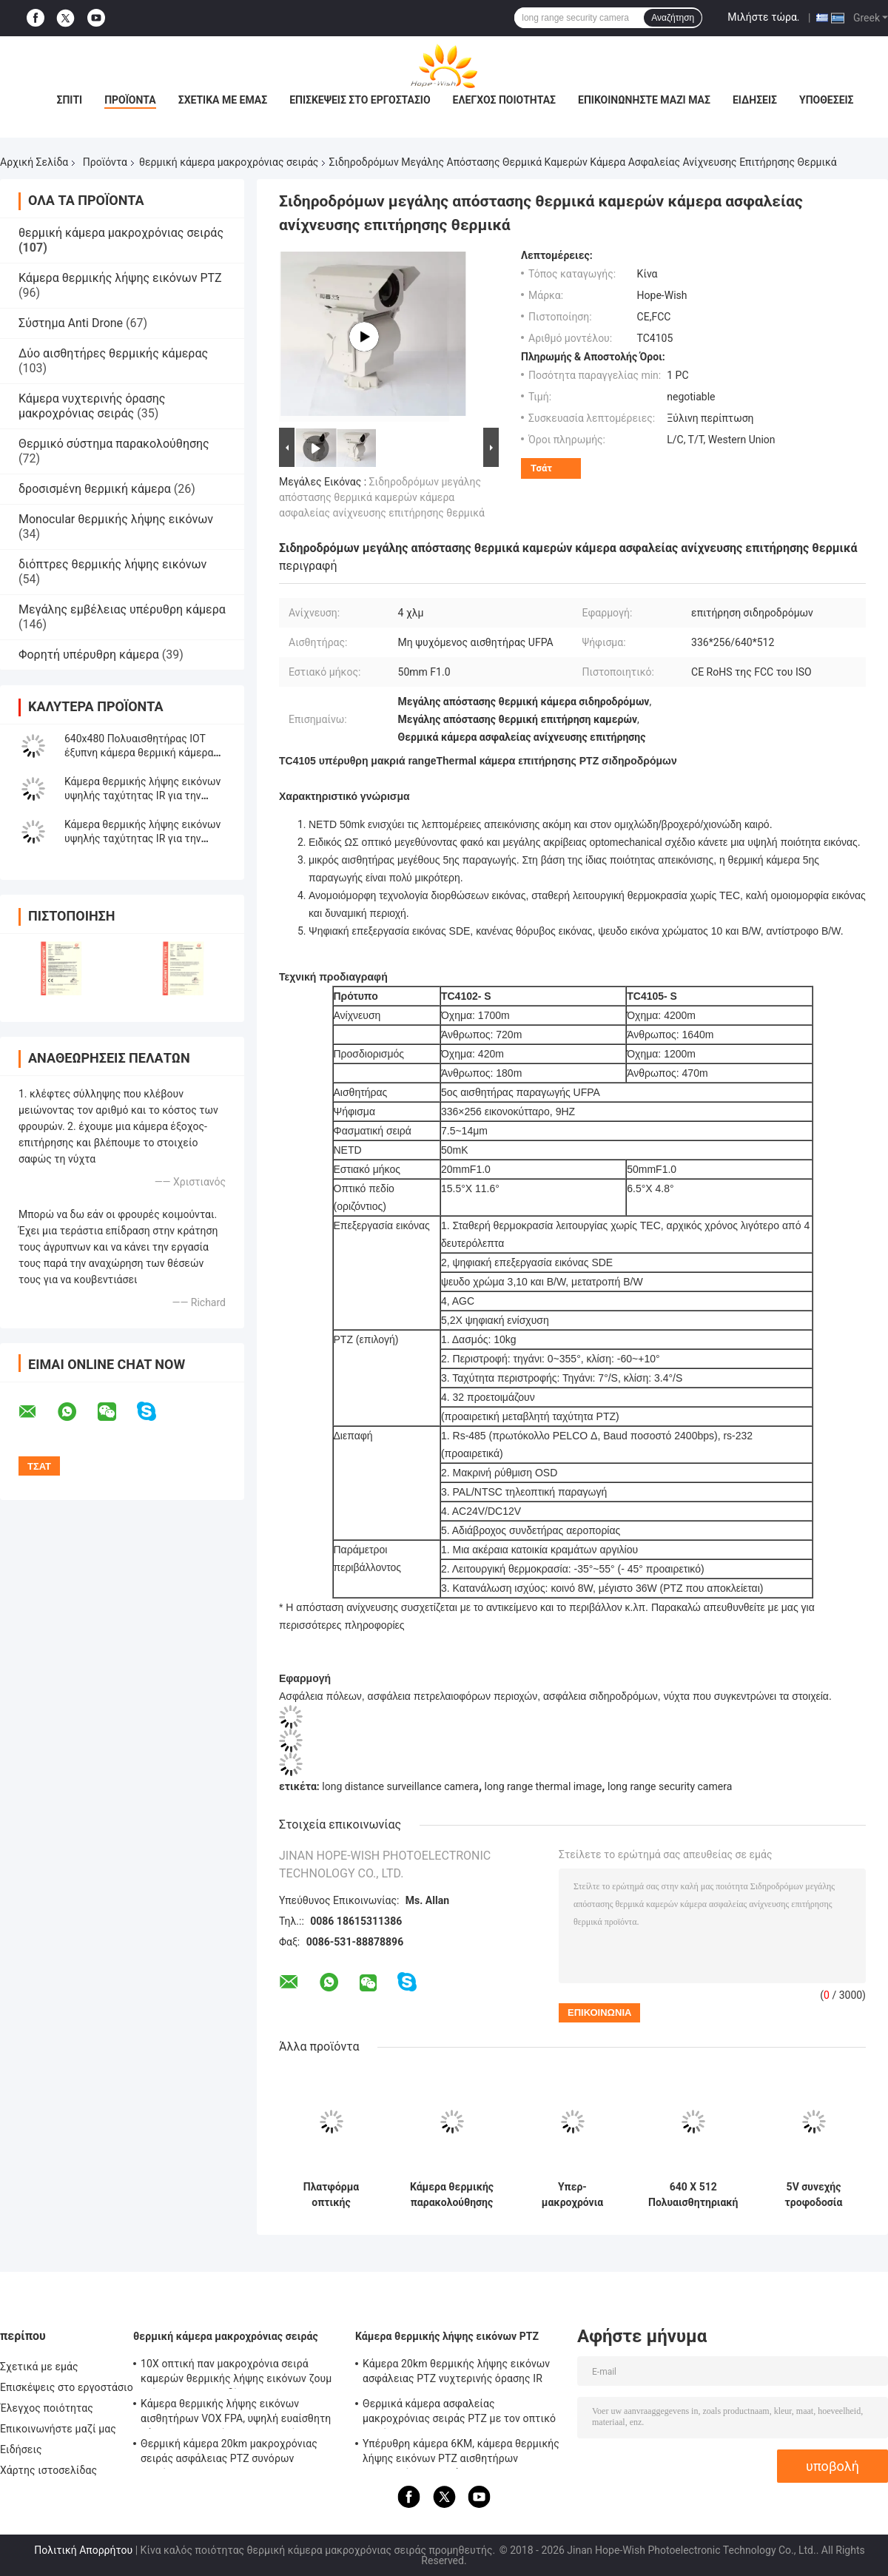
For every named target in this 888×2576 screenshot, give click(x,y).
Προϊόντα (130, 100)
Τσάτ (541, 468)
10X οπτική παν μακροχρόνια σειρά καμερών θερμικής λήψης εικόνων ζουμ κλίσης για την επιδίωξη (236, 2373)
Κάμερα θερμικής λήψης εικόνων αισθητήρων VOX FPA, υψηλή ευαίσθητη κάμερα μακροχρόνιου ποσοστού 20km (236, 2413)
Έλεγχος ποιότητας (504, 100)
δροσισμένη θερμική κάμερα (94, 489)
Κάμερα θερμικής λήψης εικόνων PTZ (120, 278)
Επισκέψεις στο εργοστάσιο (359, 100)
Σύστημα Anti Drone (70, 323)
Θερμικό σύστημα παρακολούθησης (113, 444)
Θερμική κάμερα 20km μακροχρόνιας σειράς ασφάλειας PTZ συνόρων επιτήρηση (229, 2453)
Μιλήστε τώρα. (763, 17)
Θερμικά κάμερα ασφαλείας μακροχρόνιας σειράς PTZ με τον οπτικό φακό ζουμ (459, 2413)
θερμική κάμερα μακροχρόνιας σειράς (228, 162)
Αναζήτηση (672, 18)
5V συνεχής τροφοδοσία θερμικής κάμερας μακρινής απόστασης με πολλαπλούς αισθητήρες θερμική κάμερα (814, 2195)
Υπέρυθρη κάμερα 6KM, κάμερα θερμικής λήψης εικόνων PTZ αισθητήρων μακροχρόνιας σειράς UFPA (461, 2453)
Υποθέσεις (826, 100)
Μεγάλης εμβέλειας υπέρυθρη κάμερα (122, 609)
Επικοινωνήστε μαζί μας (644, 100)
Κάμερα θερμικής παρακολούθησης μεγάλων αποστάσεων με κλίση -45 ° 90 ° (452, 2195)
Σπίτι (69, 100)
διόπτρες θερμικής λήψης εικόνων (112, 564)
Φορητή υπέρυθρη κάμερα (88, 655)
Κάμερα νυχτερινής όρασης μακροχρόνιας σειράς (91, 405)
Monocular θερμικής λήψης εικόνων (115, 519)
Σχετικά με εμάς (222, 100)
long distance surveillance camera (400, 1786)
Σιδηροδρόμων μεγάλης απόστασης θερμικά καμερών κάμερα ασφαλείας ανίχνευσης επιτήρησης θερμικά (382, 497)
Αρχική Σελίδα (34, 162)
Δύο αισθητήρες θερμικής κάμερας (113, 353)
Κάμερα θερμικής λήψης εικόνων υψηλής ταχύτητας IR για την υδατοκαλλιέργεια (142, 795)
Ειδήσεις (755, 100)
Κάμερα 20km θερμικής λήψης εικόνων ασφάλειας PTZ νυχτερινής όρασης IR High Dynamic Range (456, 2373)
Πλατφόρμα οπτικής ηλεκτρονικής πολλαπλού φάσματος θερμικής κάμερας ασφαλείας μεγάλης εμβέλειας (331, 2195)
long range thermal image (543, 1786)
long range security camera (670, 1786)
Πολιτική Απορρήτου (83, 2550)
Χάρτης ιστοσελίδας (48, 2470)
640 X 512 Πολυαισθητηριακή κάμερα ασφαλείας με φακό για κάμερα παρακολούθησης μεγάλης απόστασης (693, 2195)
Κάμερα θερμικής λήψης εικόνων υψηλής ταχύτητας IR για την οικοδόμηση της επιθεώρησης (142, 838)
